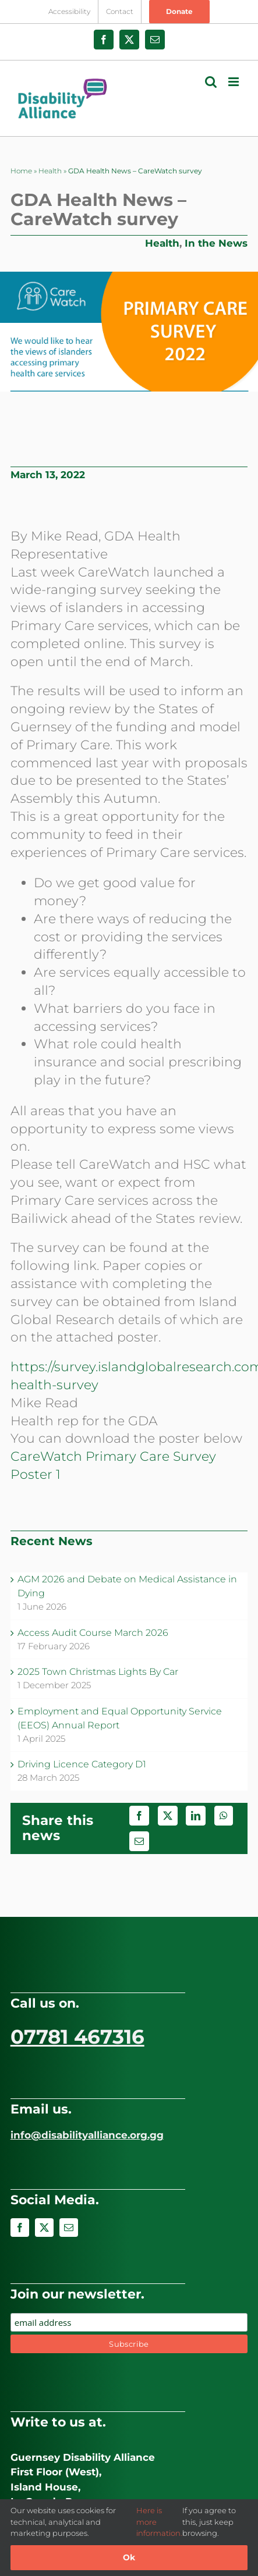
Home (21, 170)
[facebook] (19, 2227)
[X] (168, 1815)
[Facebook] (139, 1815)
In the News (216, 243)
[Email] (139, 1841)
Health (50, 170)
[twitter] (44, 2227)
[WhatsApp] (223, 1815)
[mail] (68, 2227)
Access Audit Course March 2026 (92, 1632)
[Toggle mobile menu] (234, 82)
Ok (129, 2557)
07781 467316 (77, 2036)
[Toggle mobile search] (211, 82)
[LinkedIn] (195, 1815)
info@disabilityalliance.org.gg (87, 2135)
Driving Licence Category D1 (81, 1764)
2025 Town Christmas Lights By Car (97, 1671)
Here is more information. (159, 2522)
